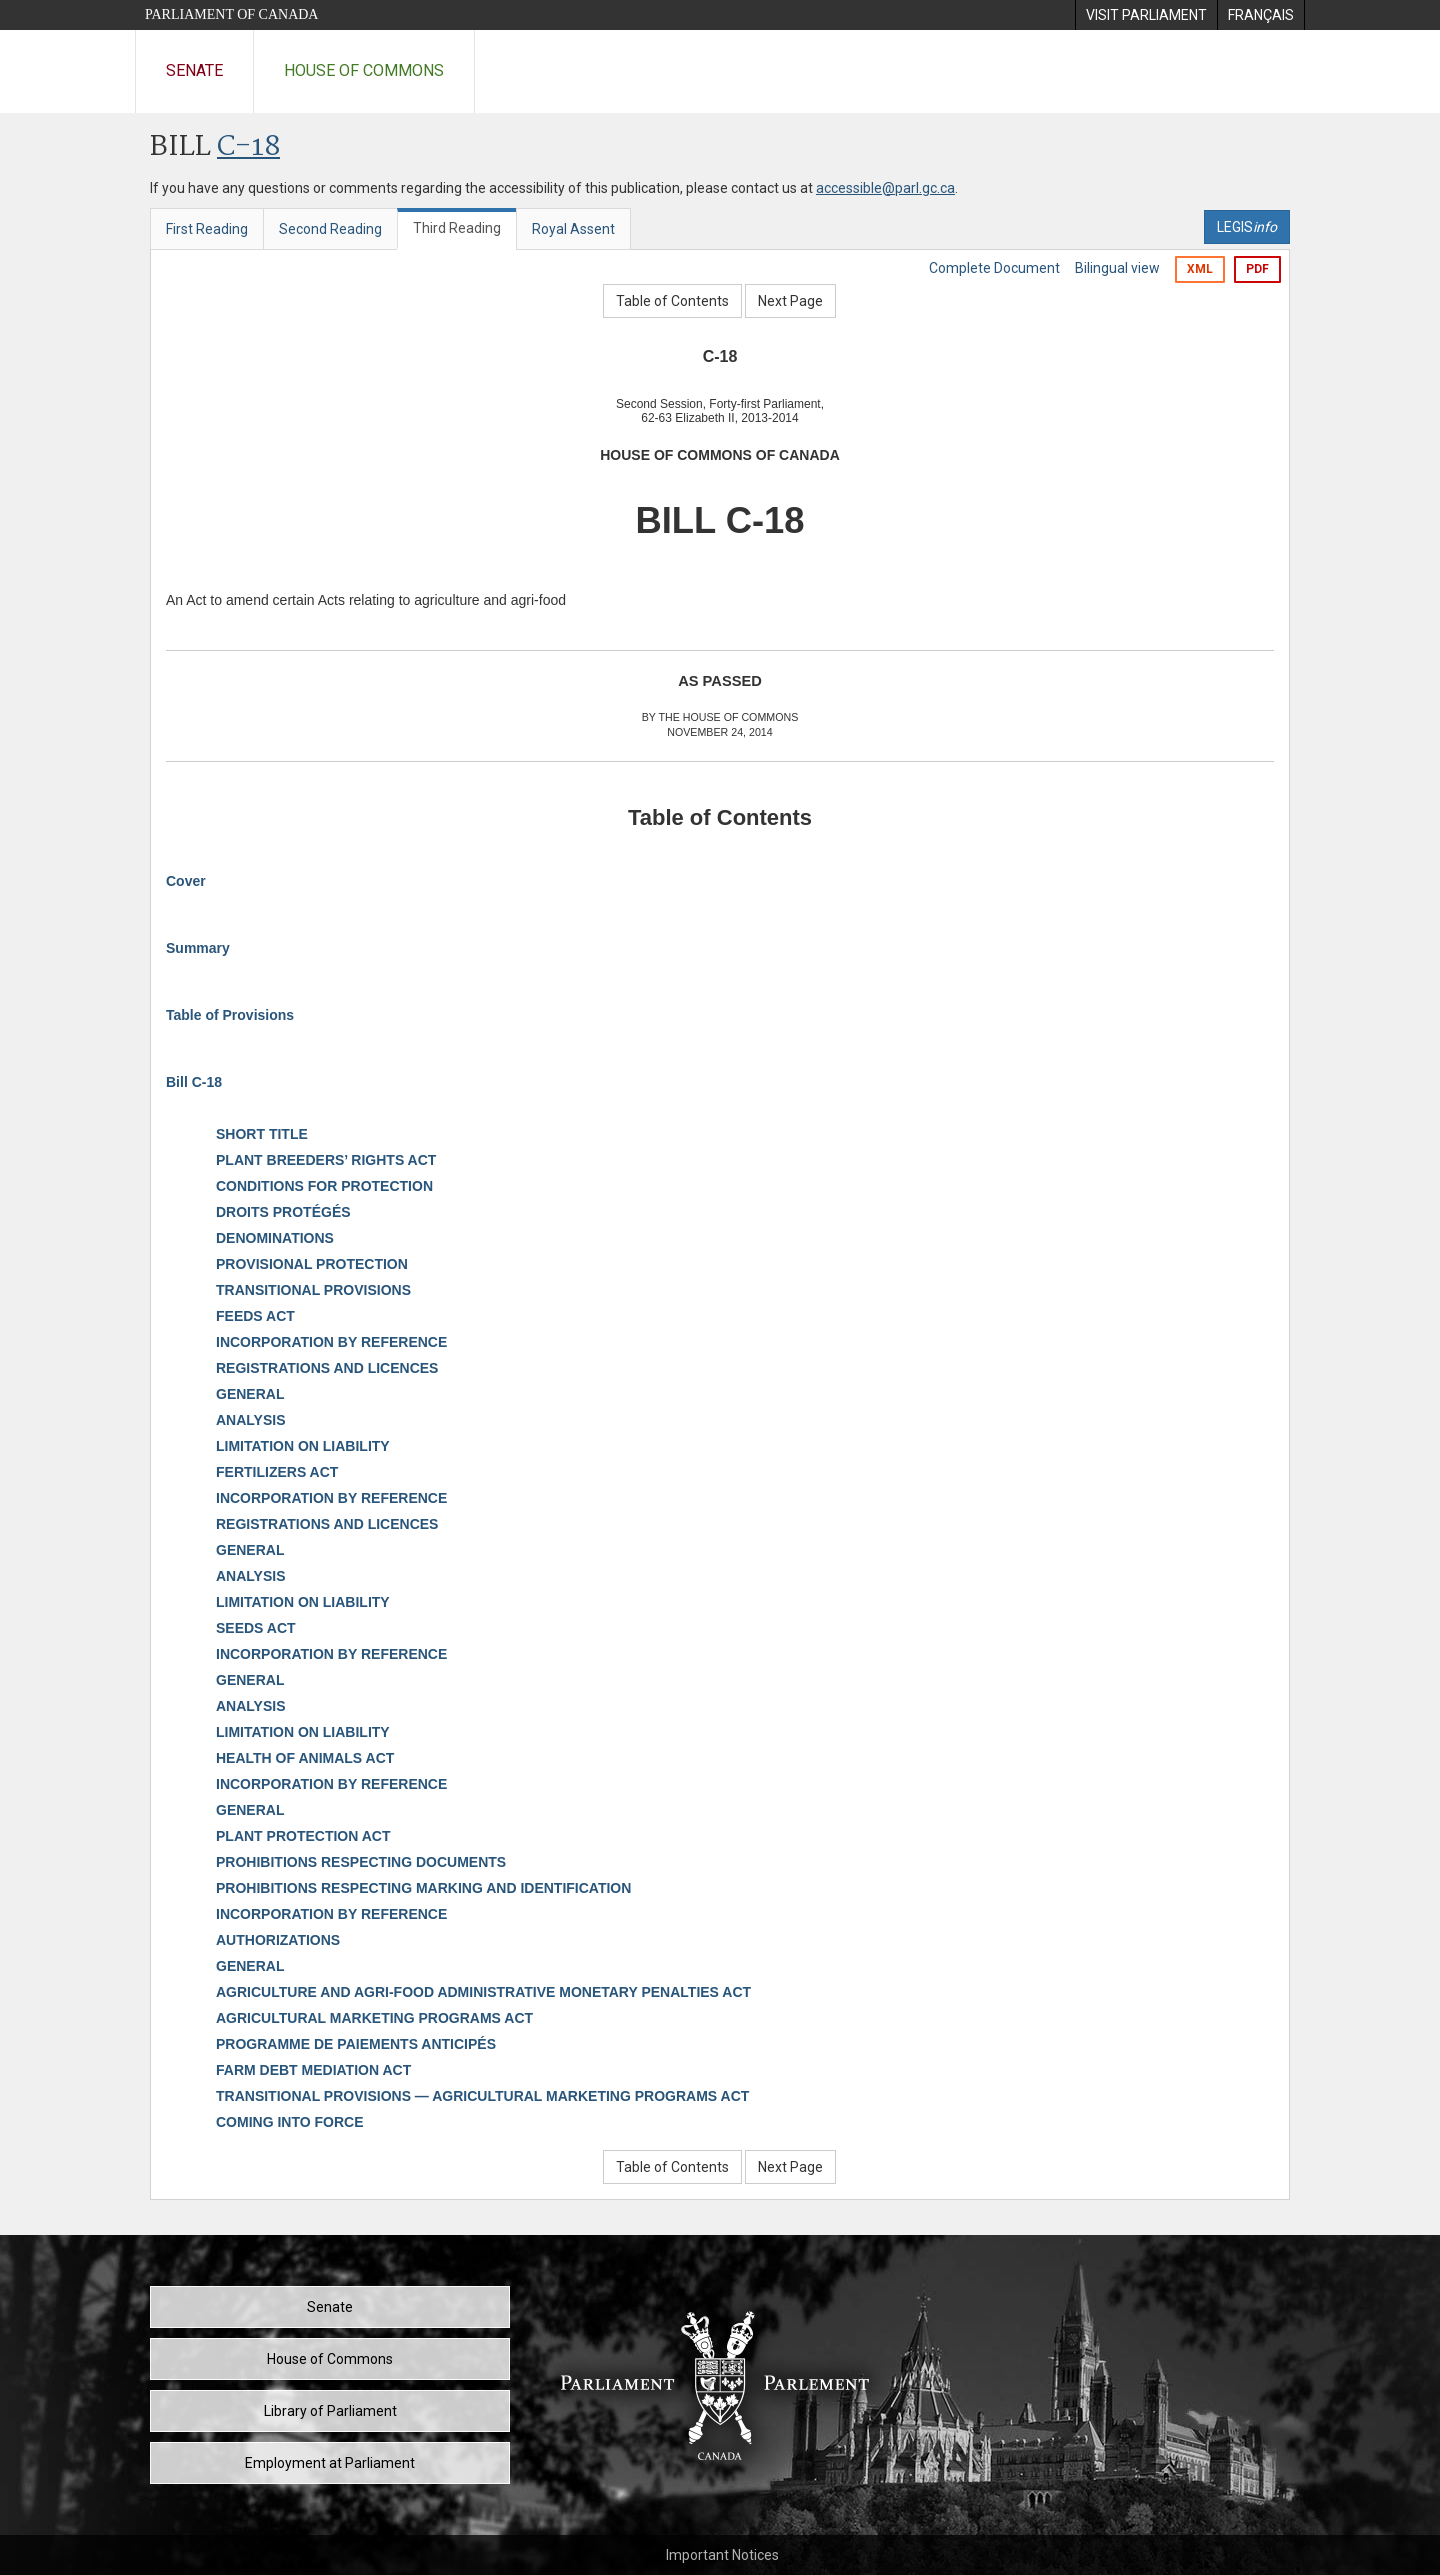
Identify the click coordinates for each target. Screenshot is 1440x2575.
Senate (194, 70)
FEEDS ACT (255, 1316)
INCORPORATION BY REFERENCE (331, 1342)
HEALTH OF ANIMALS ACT (305, 1758)
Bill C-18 (194, 1082)
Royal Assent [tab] (573, 229)
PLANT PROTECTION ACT (303, 1836)
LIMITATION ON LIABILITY (303, 1446)
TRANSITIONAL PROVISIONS (313, 1290)
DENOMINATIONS (275, 1238)
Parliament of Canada (231, 14)
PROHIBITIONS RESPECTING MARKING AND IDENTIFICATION (423, 1888)
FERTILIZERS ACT (277, 1472)
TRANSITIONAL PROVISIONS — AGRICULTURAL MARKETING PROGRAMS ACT (482, 2096)
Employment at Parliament (330, 2463)
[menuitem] (1146, 15)
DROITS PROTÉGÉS (283, 1212)
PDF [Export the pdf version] (1257, 269)
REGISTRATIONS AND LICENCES (327, 1368)
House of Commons (364, 70)
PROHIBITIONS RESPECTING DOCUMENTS (361, 1862)
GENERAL (250, 1394)
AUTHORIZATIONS (278, 1940)
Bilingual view (1117, 268)
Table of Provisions (230, 1015)
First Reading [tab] (207, 229)
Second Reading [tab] (330, 229)
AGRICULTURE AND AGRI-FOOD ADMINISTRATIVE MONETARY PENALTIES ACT (483, 1992)
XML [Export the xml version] (1200, 269)
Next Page (790, 301)
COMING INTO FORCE (290, 2122)
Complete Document (994, 268)
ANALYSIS (251, 1420)
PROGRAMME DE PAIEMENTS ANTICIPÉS (356, 2044)
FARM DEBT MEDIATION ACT (313, 2070)
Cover (186, 881)
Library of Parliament (330, 2411)
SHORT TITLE (262, 1134)
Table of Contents (672, 301)
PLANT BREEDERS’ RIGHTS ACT (326, 1160)
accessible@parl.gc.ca (885, 188)
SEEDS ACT (256, 1628)
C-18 (248, 147)
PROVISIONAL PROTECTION (312, 1264)
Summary (198, 948)
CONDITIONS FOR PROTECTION (324, 1186)
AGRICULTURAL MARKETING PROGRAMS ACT (374, 2018)
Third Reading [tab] (457, 228)
